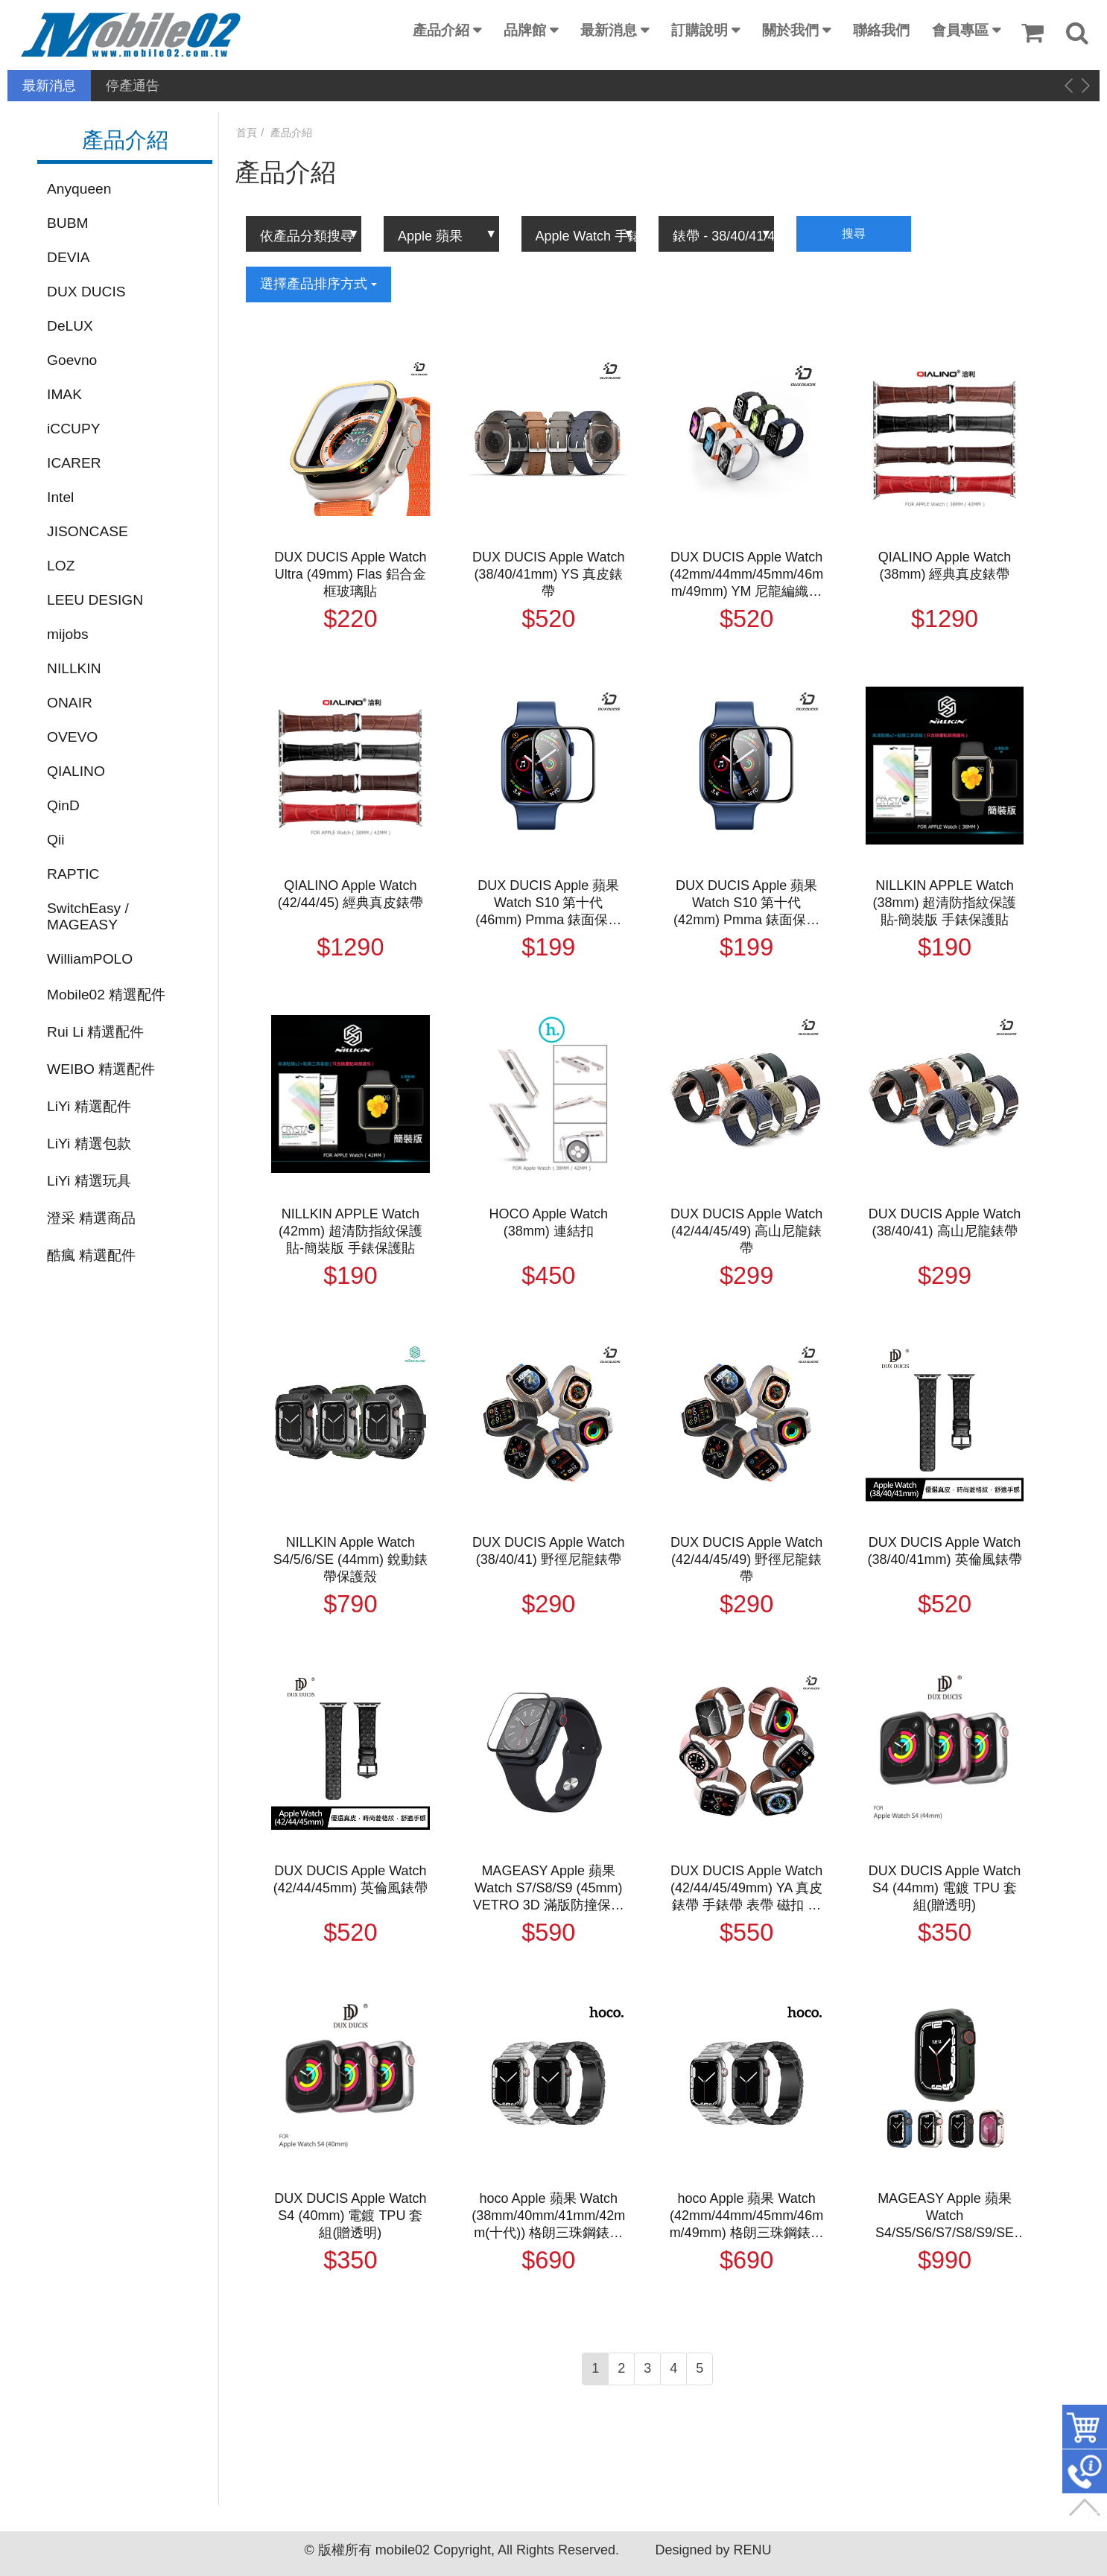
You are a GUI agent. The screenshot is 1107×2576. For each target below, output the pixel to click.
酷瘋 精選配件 (91, 1255)
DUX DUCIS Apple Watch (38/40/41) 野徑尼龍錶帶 (548, 1551)
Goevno (72, 360)
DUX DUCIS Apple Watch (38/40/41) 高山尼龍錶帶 (945, 1222)
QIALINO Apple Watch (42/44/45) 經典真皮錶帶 (350, 894)
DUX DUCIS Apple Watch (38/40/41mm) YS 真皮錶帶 (548, 574)
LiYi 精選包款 (89, 1143)
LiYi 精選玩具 (89, 1181)
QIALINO (76, 771)
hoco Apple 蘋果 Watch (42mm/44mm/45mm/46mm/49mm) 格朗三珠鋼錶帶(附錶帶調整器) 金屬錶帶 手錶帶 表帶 (747, 2216)
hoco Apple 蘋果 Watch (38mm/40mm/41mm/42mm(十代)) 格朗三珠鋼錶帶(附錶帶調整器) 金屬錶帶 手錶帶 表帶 (548, 2216)
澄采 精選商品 (91, 1218)
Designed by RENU (713, 2549)
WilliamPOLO (90, 959)
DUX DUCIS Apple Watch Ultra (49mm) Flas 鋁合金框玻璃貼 (350, 574)
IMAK (64, 394)
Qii (55, 839)
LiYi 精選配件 (89, 1106)
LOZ (60, 565)
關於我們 (790, 30)
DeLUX (70, 326)
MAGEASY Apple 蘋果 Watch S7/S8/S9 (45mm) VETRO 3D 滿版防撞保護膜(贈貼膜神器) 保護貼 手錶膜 (548, 1888)
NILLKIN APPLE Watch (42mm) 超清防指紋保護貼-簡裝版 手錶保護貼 (350, 1231)
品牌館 (525, 30)
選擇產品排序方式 (318, 283)
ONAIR (69, 702)
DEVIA (68, 257)
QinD (63, 805)
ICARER (74, 463)
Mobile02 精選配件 (106, 994)
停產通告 (132, 85)
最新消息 (608, 30)
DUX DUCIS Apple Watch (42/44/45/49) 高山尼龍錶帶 (746, 1231)
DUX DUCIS (86, 291)
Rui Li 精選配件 (95, 1032)
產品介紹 (441, 30)
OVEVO (72, 737)
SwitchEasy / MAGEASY (88, 916)
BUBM (67, 223)
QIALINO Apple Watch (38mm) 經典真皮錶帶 (944, 566)
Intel (60, 497)
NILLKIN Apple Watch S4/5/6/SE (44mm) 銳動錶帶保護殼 (350, 1559)
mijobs (67, 634)
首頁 (246, 133)
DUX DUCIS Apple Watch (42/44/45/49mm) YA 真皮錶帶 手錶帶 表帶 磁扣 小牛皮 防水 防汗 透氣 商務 (746, 1888)
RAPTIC (73, 874)
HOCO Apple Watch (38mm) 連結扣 (548, 1222)
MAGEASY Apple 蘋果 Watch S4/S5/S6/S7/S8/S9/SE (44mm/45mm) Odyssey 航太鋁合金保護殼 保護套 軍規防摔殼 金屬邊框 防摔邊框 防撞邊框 (944, 2216)
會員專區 (960, 30)
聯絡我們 (881, 30)
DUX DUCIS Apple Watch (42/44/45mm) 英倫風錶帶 (350, 1879)
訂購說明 (699, 30)
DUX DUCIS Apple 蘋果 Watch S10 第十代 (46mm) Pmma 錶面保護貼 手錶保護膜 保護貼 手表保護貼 (548, 903)
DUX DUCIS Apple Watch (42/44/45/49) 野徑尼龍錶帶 (746, 1559)
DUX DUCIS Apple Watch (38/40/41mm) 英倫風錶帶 (944, 1551)
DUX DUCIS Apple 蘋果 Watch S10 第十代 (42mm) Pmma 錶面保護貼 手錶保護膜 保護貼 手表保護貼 (746, 903)
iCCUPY (73, 428)
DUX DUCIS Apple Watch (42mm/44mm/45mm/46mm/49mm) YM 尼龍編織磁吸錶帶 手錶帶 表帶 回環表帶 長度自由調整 (746, 575)
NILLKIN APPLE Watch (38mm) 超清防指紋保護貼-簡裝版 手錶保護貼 (945, 902)
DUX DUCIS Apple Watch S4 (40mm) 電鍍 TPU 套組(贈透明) (350, 2215)
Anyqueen (79, 189)
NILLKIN (74, 668)
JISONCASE (87, 531)
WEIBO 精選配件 (101, 1069)
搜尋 (854, 233)
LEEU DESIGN (95, 600)
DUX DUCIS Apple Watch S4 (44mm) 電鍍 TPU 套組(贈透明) (945, 1887)
